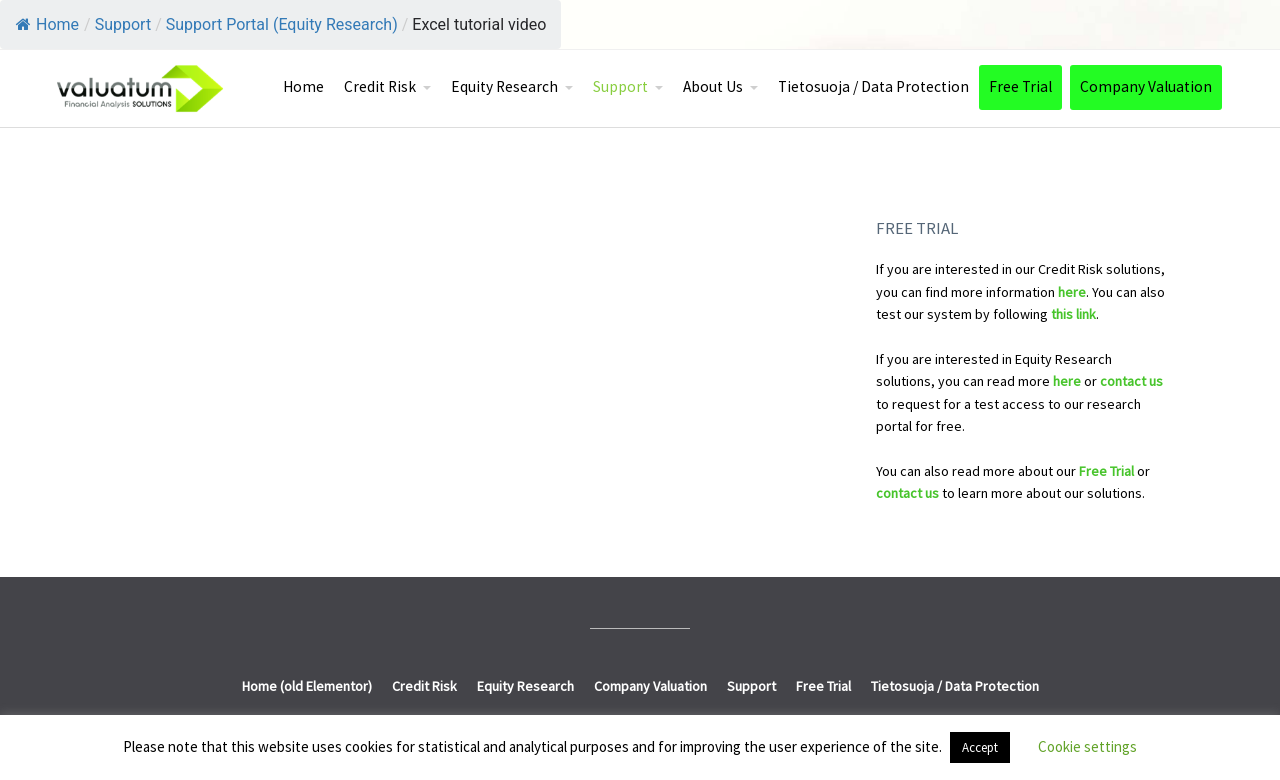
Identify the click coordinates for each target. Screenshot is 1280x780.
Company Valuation (1146, 86)
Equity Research (504, 86)
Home (47, 24)
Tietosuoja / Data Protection (873, 86)
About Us (713, 86)
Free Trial (1020, 86)
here (1072, 292)
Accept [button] (980, 747)
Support (620, 86)
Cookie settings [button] (1087, 746)
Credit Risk (380, 86)
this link (1073, 314)
